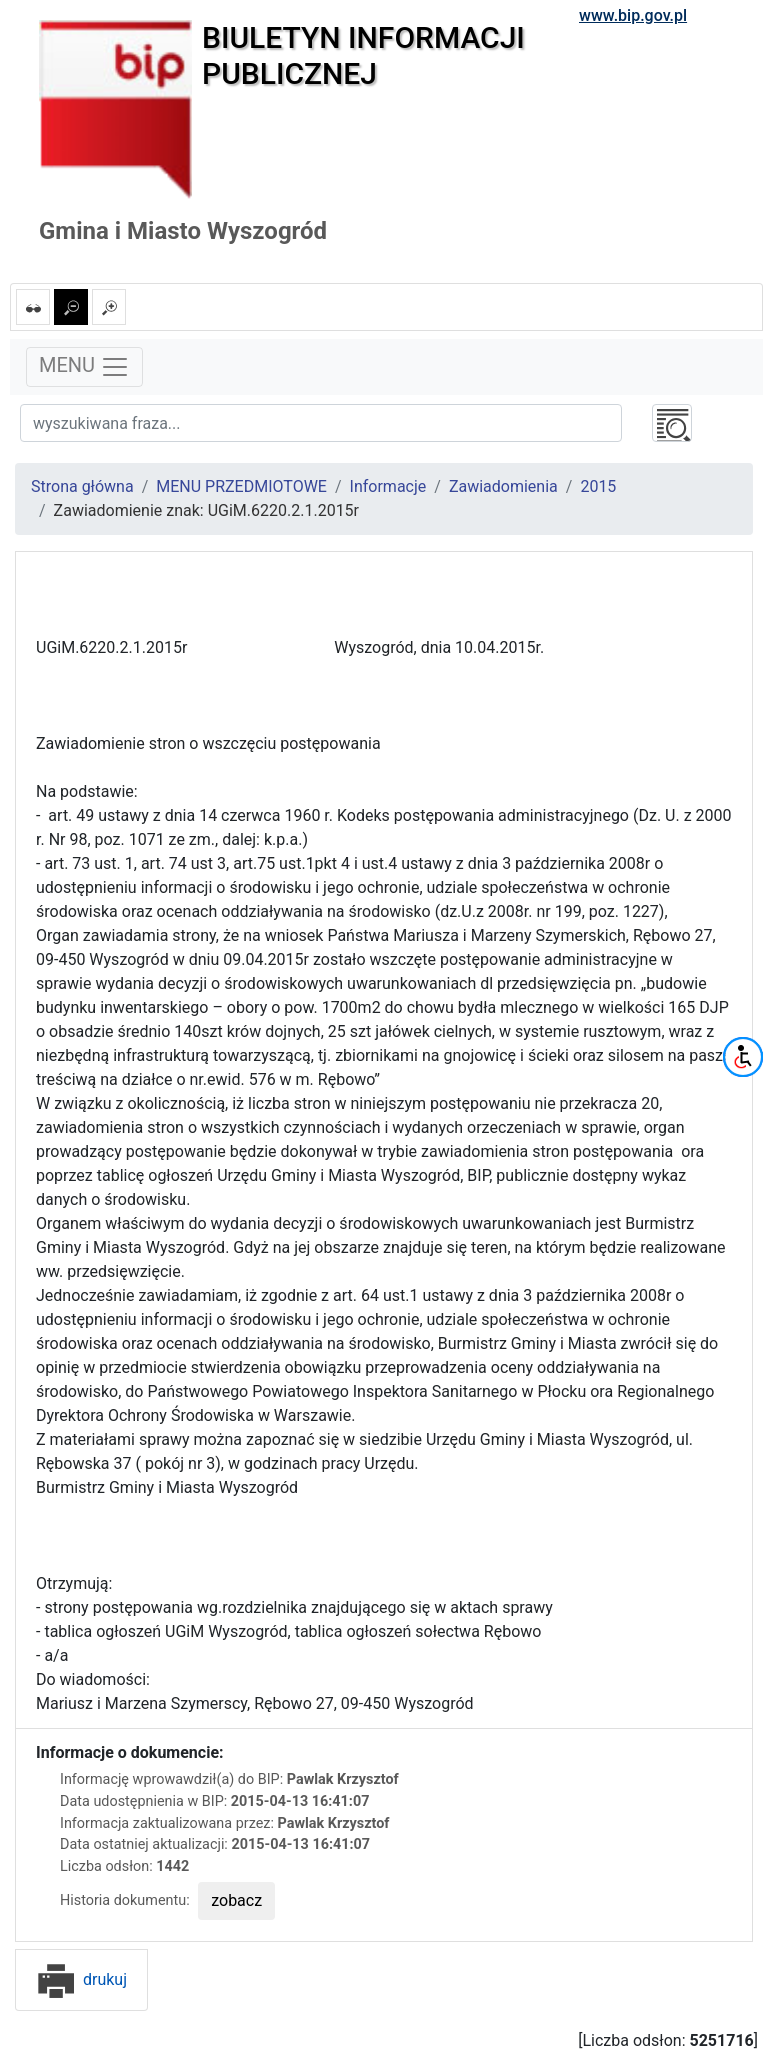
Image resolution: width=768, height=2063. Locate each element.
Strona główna (82, 486)
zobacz (236, 1900)
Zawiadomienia (503, 486)
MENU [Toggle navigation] (84, 367)
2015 (598, 486)
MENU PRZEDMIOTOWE (241, 486)
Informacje (388, 486)
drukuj (81, 1979)
